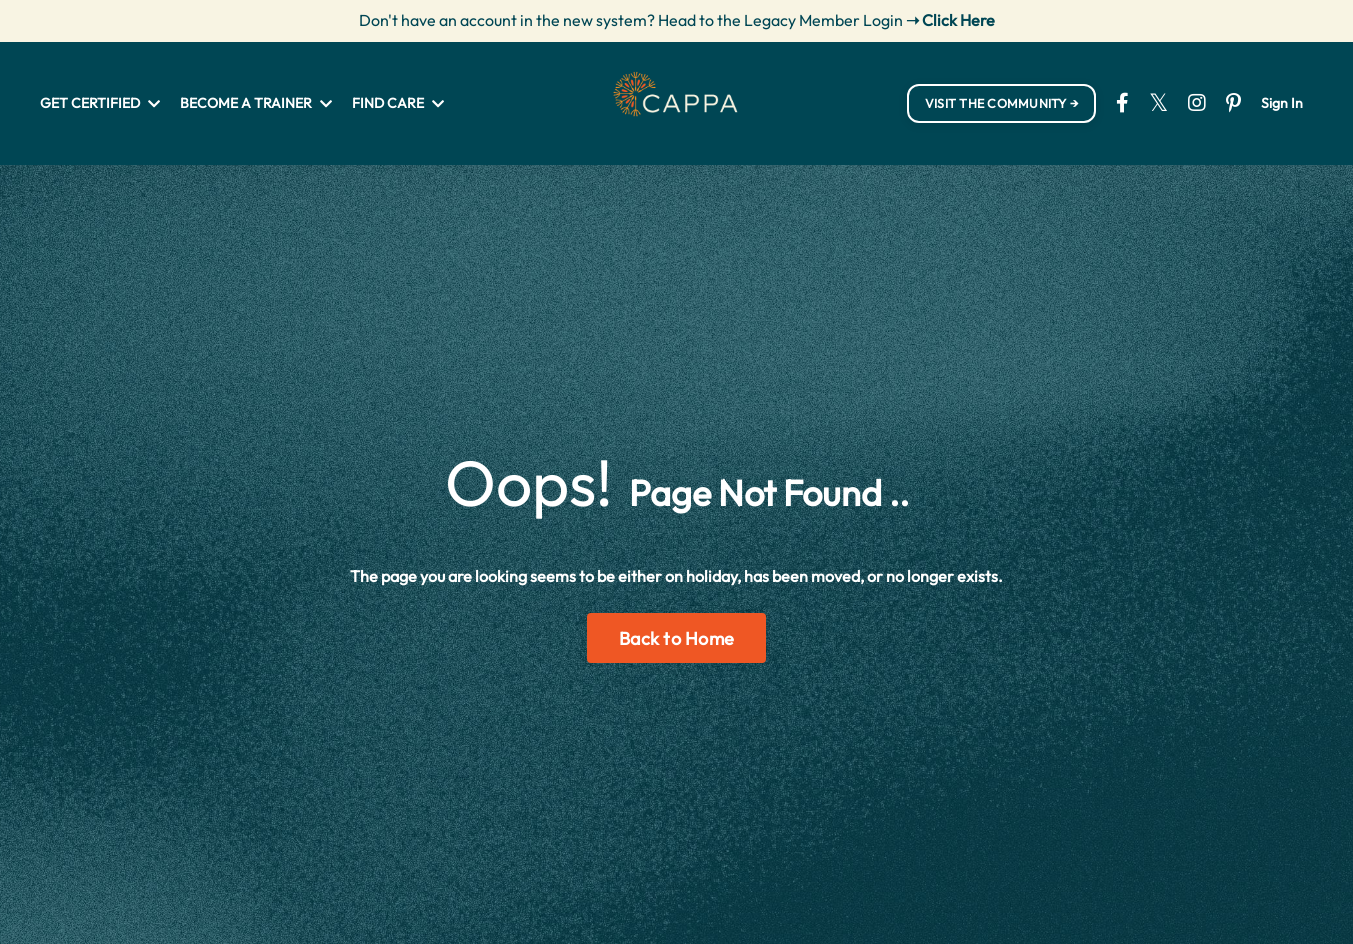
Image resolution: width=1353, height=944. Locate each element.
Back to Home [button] (676, 638)
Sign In (1282, 103)
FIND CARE (398, 103)
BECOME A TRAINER (256, 103)
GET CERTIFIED (100, 103)
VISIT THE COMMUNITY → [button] (1001, 103)
